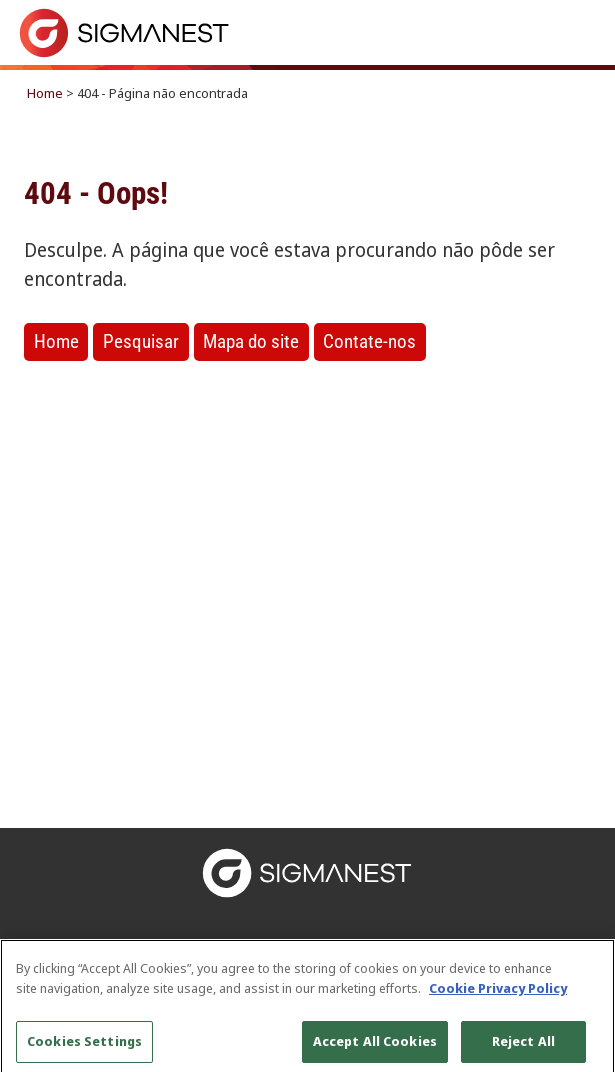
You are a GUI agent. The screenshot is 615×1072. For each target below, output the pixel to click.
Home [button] (56, 341)
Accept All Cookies (375, 1046)
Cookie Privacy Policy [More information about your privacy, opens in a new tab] (498, 993)
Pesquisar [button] (141, 341)
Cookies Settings (84, 1046)
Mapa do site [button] (251, 341)
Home (45, 93)
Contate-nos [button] (369, 341)
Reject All (523, 1046)
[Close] (583, 976)
